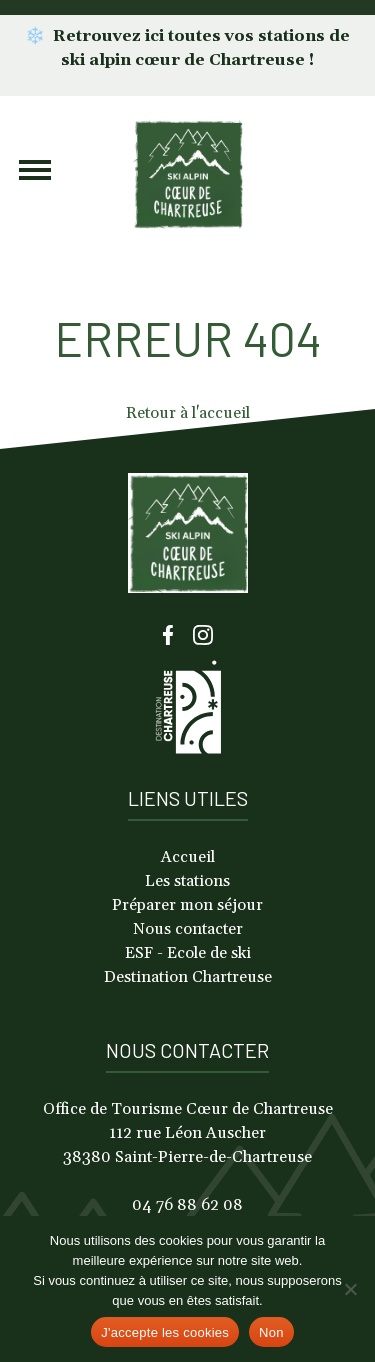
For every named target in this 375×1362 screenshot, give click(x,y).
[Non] (350, 1289)
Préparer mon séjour (187, 905)
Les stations (187, 881)
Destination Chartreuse (188, 977)
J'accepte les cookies (165, 1332)
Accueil (188, 857)
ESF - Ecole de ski (188, 953)
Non (271, 1332)
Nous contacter (188, 929)
